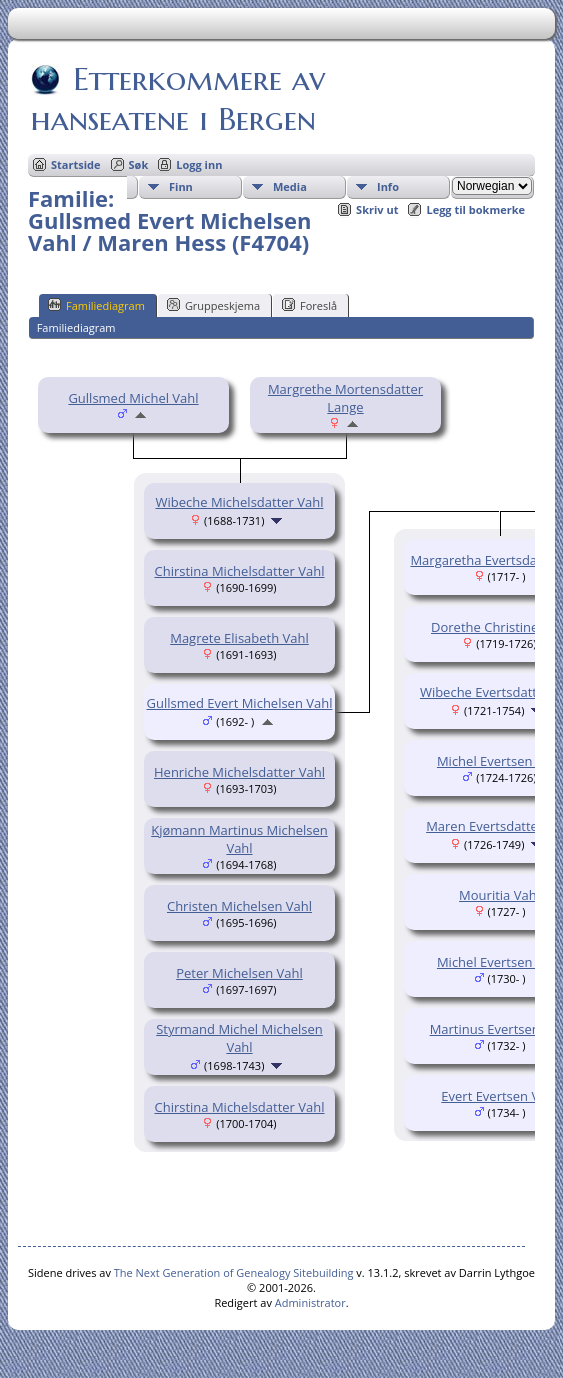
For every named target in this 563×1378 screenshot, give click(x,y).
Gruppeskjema (213, 305)
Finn (181, 186)
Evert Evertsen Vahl (499, 1096)
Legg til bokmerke (475, 209)
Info (388, 186)
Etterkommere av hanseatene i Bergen (178, 99)
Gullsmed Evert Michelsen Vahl (239, 703)
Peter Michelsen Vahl (239, 973)
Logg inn (199, 164)
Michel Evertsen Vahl (499, 761)
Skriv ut (377, 209)
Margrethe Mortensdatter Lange (345, 398)
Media (290, 186)
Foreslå (309, 305)
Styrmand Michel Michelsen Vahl (239, 1038)
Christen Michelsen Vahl (239, 906)
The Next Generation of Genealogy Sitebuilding (234, 1272)
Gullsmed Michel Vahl (133, 398)
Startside (76, 164)
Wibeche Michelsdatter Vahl (239, 502)
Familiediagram (96, 305)
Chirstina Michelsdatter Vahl (239, 571)
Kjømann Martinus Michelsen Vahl (239, 839)
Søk (139, 164)
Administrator (310, 1302)
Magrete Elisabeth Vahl (239, 638)
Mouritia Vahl (499, 895)
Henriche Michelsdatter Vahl (239, 772)
